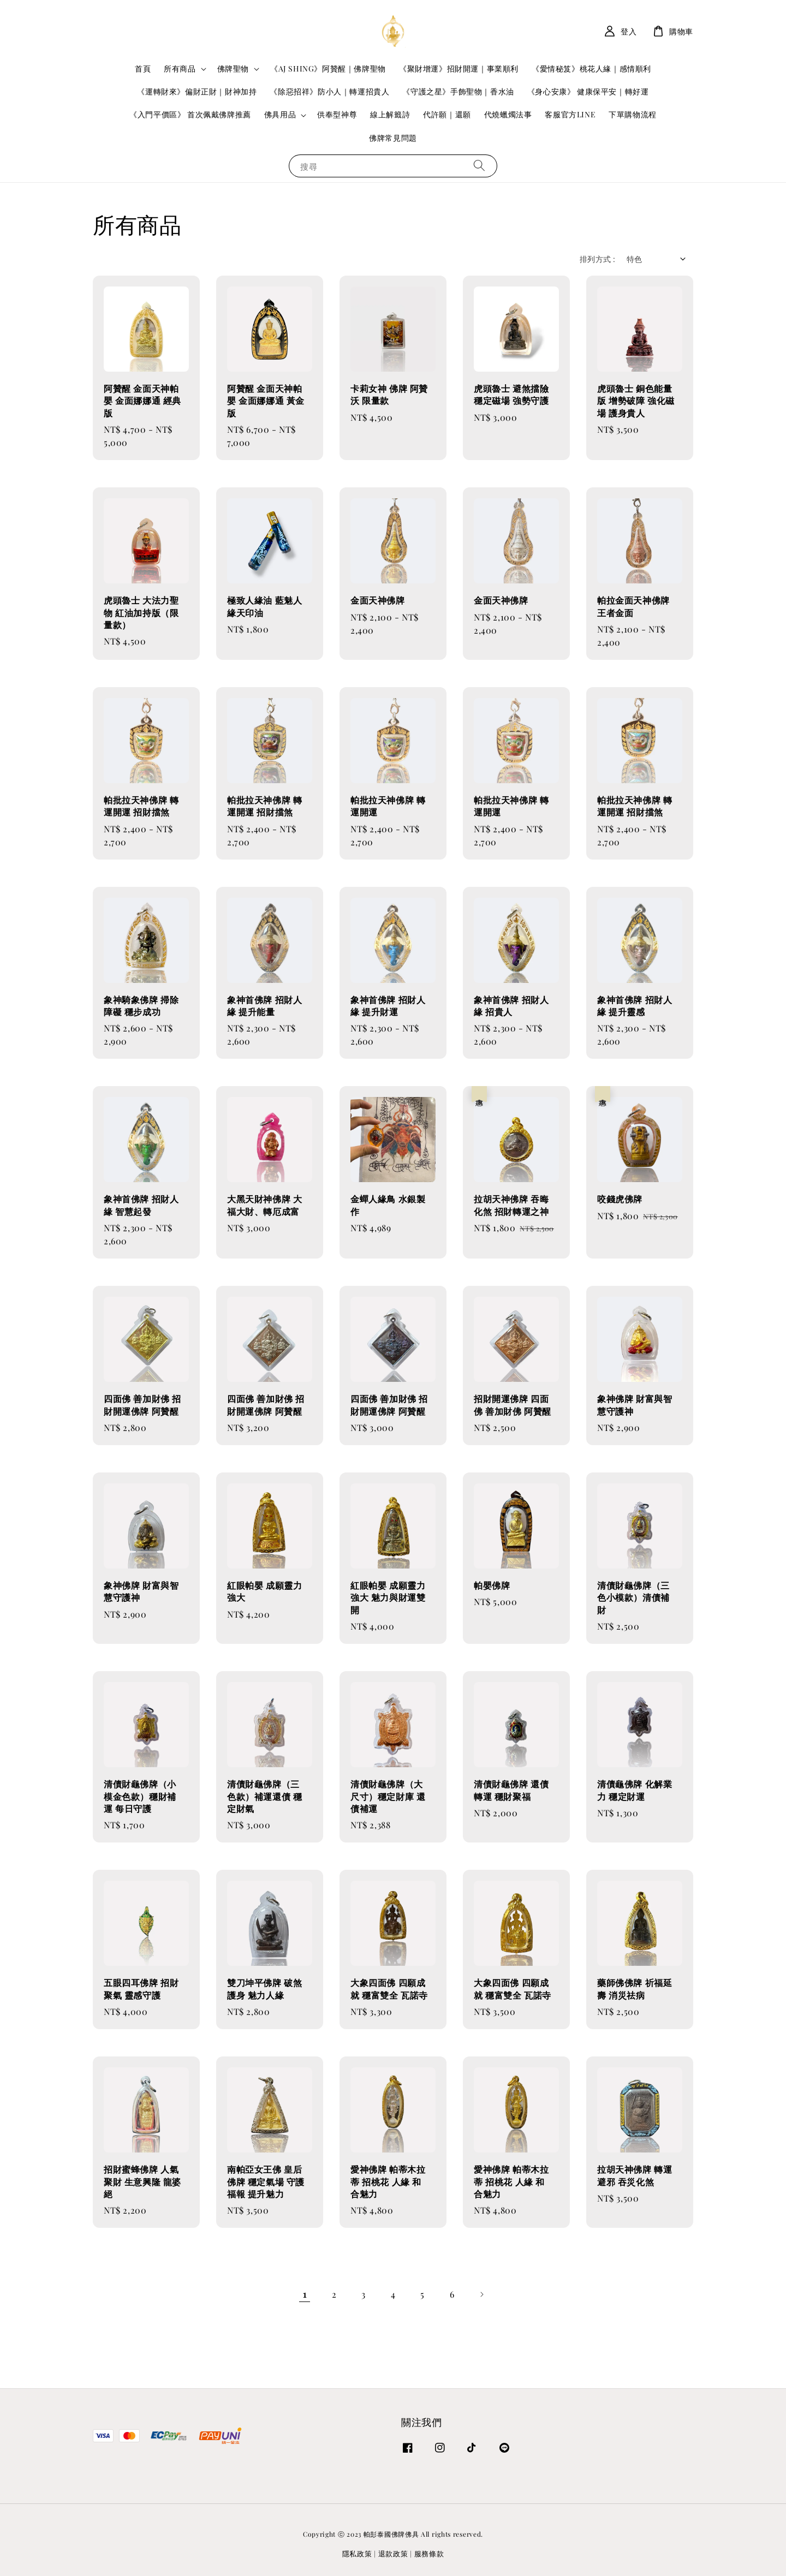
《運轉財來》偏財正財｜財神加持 (197, 91)
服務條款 (429, 2553)
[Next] (481, 2294)
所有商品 (179, 69)
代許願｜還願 (447, 114)
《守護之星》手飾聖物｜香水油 (458, 91)
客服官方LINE (570, 114)
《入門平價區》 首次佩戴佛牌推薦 (190, 114)
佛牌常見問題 (393, 138)
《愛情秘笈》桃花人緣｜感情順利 (591, 68)
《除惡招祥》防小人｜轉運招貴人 (329, 91)
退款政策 (393, 2553)
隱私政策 (357, 2553)
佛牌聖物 (233, 69)
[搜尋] (479, 165)
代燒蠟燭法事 (508, 114)
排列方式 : (597, 259)
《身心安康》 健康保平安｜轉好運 (588, 91)
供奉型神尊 (337, 114)
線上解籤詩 (390, 114)
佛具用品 (280, 115)
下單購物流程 (633, 114)
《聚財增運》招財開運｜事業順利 (459, 68)
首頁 (143, 68)
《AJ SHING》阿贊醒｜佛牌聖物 (328, 68)
